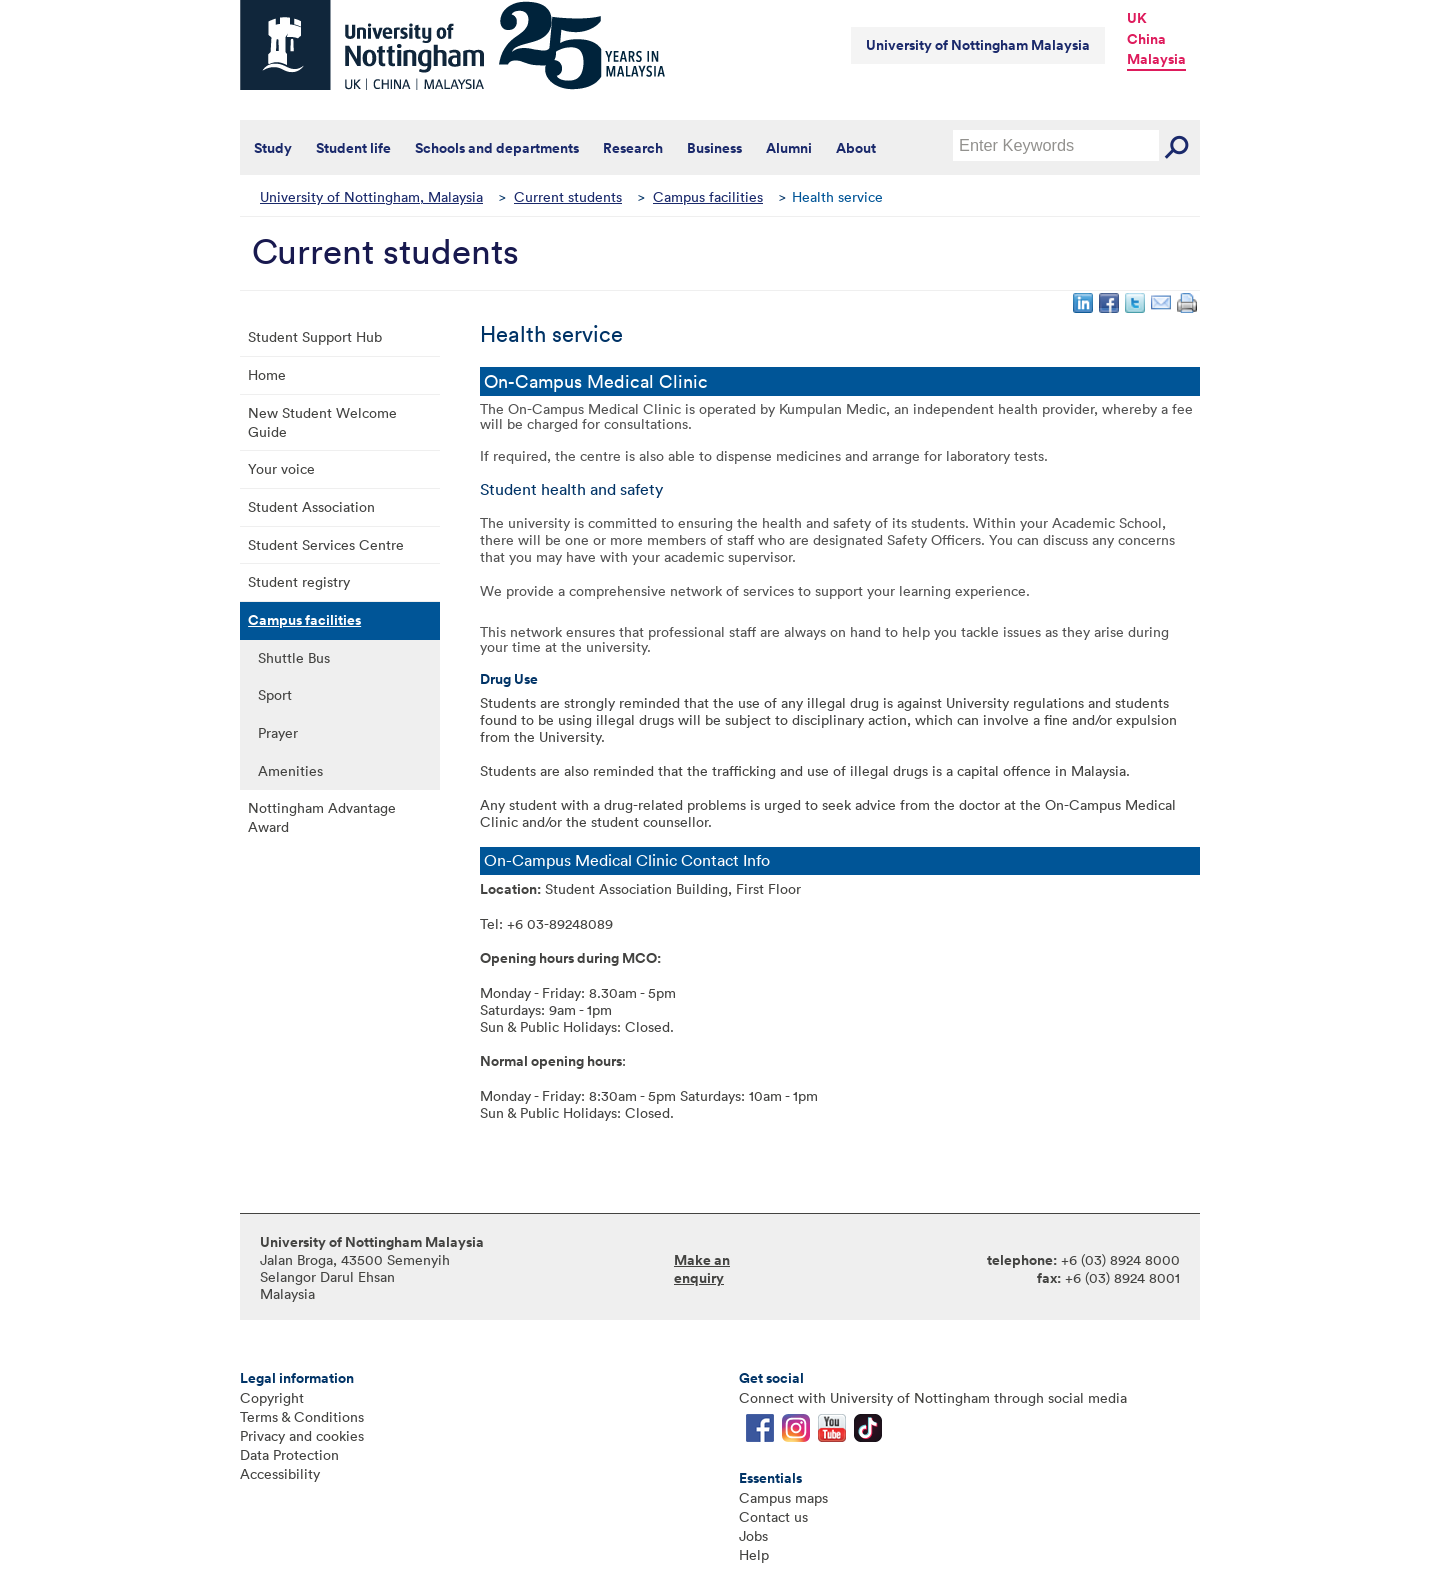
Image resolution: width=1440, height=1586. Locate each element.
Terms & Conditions (302, 1416)
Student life (353, 148)
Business (714, 148)
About (856, 148)
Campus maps (783, 1497)
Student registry (299, 581)
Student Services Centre (326, 544)
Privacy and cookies (302, 1435)
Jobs (753, 1535)
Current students (568, 196)
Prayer (278, 732)
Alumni (789, 148)
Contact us (773, 1516)
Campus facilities (708, 196)
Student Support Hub (315, 336)
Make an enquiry (702, 1269)
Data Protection (289, 1454)
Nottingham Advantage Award (322, 817)
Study (273, 148)
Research (633, 148)
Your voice (281, 468)
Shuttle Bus (294, 657)
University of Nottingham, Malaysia (371, 196)
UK (1137, 18)
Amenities (290, 770)
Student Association (311, 506)
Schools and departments (497, 148)
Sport (275, 694)
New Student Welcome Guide (322, 422)
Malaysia (1156, 59)
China (1146, 39)
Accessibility (280, 1473)
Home (267, 374)
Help (754, 1554)
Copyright (272, 1397)
